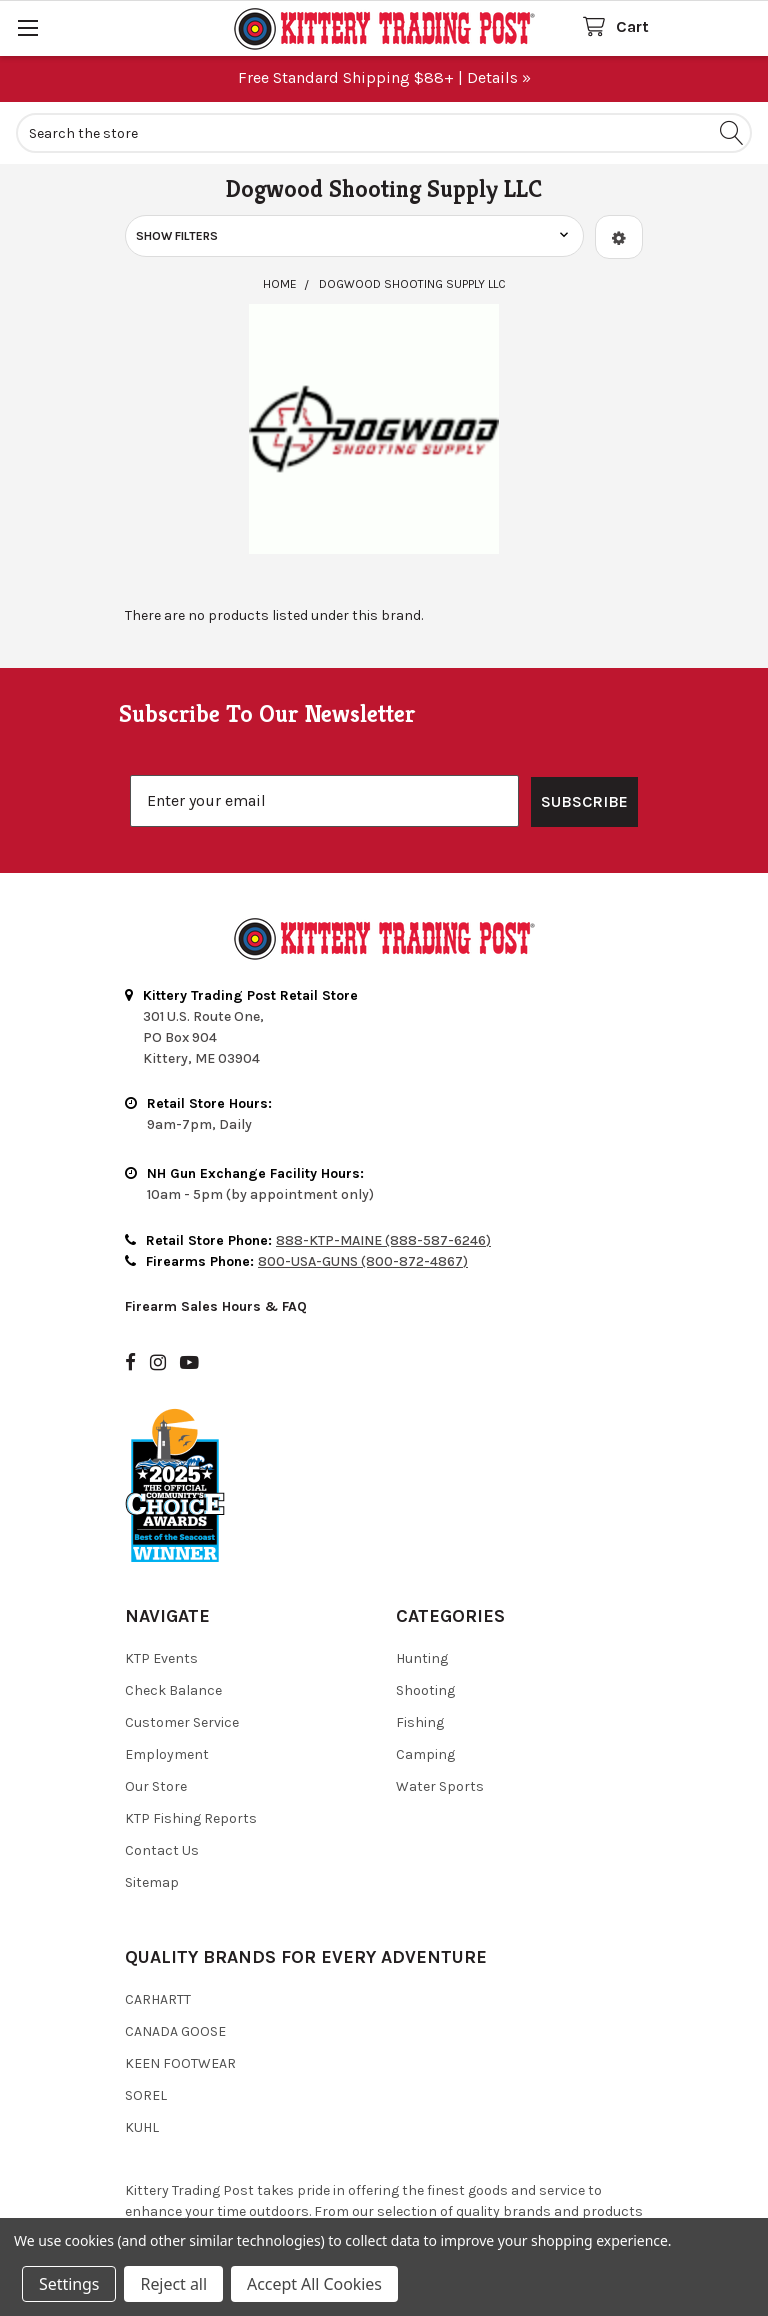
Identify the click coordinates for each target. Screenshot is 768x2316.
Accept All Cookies (314, 2284)
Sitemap (152, 1790)
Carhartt (158, 1907)
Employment (167, 1662)
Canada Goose (175, 1939)
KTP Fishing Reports (191, 1726)
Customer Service (182, 1630)
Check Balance (173, 1598)
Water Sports (440, 1694)
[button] (619, 237)
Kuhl (142, 2035)
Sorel (146, 2003)
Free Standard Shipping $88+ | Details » (384, 77)
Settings (69, 2284)
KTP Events (161, 1566)
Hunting (422, 1566)
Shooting (425, 1598)
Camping (425, 1662)
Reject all (173, 2284)
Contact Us (162, 1758)
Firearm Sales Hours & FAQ (216, 1214)
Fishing (420, 1630)
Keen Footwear (180, 1971)
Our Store (156, 1694)
